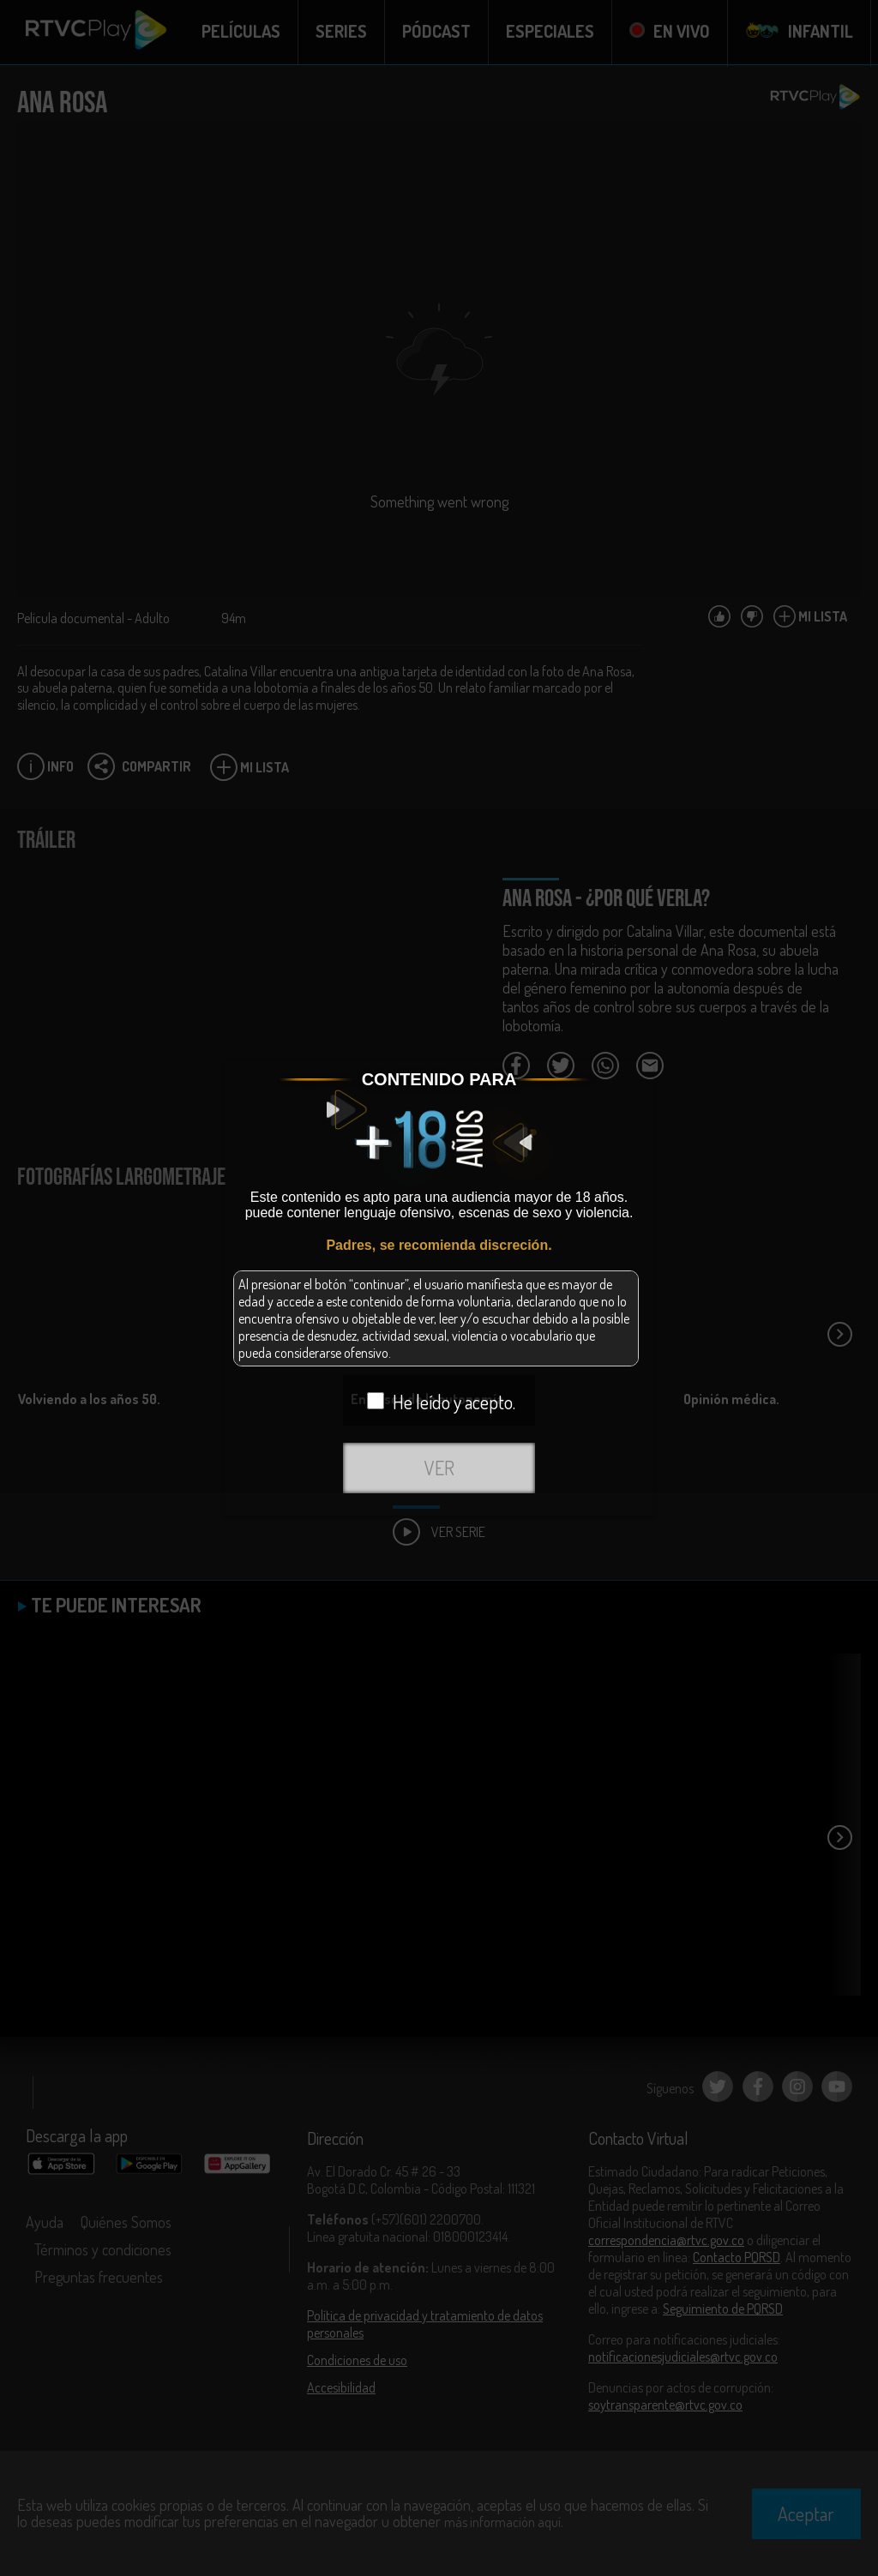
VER (439, 1468)
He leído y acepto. (441, 1402)
